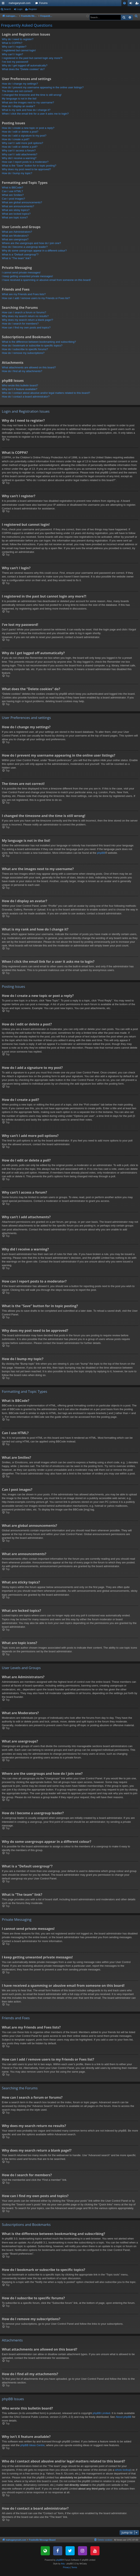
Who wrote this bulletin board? (20, 390)
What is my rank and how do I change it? (26, 114)
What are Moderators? (15, 240)
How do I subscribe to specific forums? (25, 353)
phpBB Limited (101, 2417)
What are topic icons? (15, 222)
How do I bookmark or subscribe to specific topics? (32, 350)
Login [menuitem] (131, 4)
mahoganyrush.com (19, 3)
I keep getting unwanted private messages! (27, 280)
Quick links (4, 4)
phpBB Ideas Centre (32, 2449)
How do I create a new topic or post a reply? (28, 132)
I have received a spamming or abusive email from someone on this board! (46, 284)
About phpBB (124, 2421)
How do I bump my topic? (17, 177)
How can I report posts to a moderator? (25, 166)
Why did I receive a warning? (19, 162)
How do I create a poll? (15, 143)
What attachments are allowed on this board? (29, 372)
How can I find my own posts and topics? (26, 332)
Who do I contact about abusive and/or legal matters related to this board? (46, 397)
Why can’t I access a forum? (19, 155)
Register (33, 9)
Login (20, 9)
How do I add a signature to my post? (24, 140)
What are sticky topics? (16, 214)
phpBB (101, 857)
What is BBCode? (12, 192)
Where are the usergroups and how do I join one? (31, 247)
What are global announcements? (22, 206)
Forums (43, 3)
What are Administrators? (17, 236)
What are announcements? (18, 210)
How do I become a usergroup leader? (25, 251)
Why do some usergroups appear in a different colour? (34, 255)
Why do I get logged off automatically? (24, 70)
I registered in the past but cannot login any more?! (32, 62)
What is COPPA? (12, 47)
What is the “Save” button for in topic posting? (29, 170)
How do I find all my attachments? (22, 375)
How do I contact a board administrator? (26, 401)
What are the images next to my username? (28, 107)
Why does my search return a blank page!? (27, 324)
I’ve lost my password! (15, 66)
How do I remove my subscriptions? (23, 357)
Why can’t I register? (14, 51)
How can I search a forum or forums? (24, 317)
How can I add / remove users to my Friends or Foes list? (36, 302)
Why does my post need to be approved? (26, 173)
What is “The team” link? (16, 262)
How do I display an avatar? (18, 110)
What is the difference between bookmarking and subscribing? (39, 346)
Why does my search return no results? (25, 320)
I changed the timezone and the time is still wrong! (31, 99)
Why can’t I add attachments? (19, 158)
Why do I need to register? (17, 43)
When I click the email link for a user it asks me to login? (35, 118)
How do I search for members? (20, 328)
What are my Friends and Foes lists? (24, 298)
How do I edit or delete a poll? (19, 151)
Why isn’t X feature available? (19, 393)
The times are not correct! (17, 95)
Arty (63, 2568)
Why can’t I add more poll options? (22, 147)
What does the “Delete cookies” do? (23, 73)
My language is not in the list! (19, 103)
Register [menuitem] (138, 4)
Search (7, 9)
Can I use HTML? (12, 195)
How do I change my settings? (20, 88)
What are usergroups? (15, 244)
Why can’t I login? (12, 58)
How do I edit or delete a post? (20, 136)
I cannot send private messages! (21, 277)
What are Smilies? (13, 199)
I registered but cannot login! (19, 54)
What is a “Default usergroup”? (20, 259)
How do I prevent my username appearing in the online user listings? (43, 91)
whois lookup (122, 2474)
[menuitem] (124, 3)
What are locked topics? (16, 218)
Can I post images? (13, 203)
